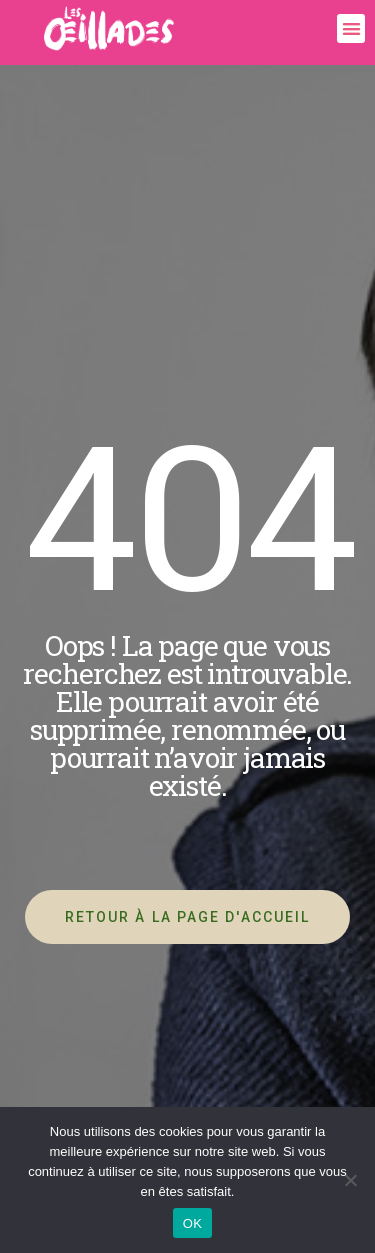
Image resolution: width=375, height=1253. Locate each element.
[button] (351, 28)
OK (192, 1223)
